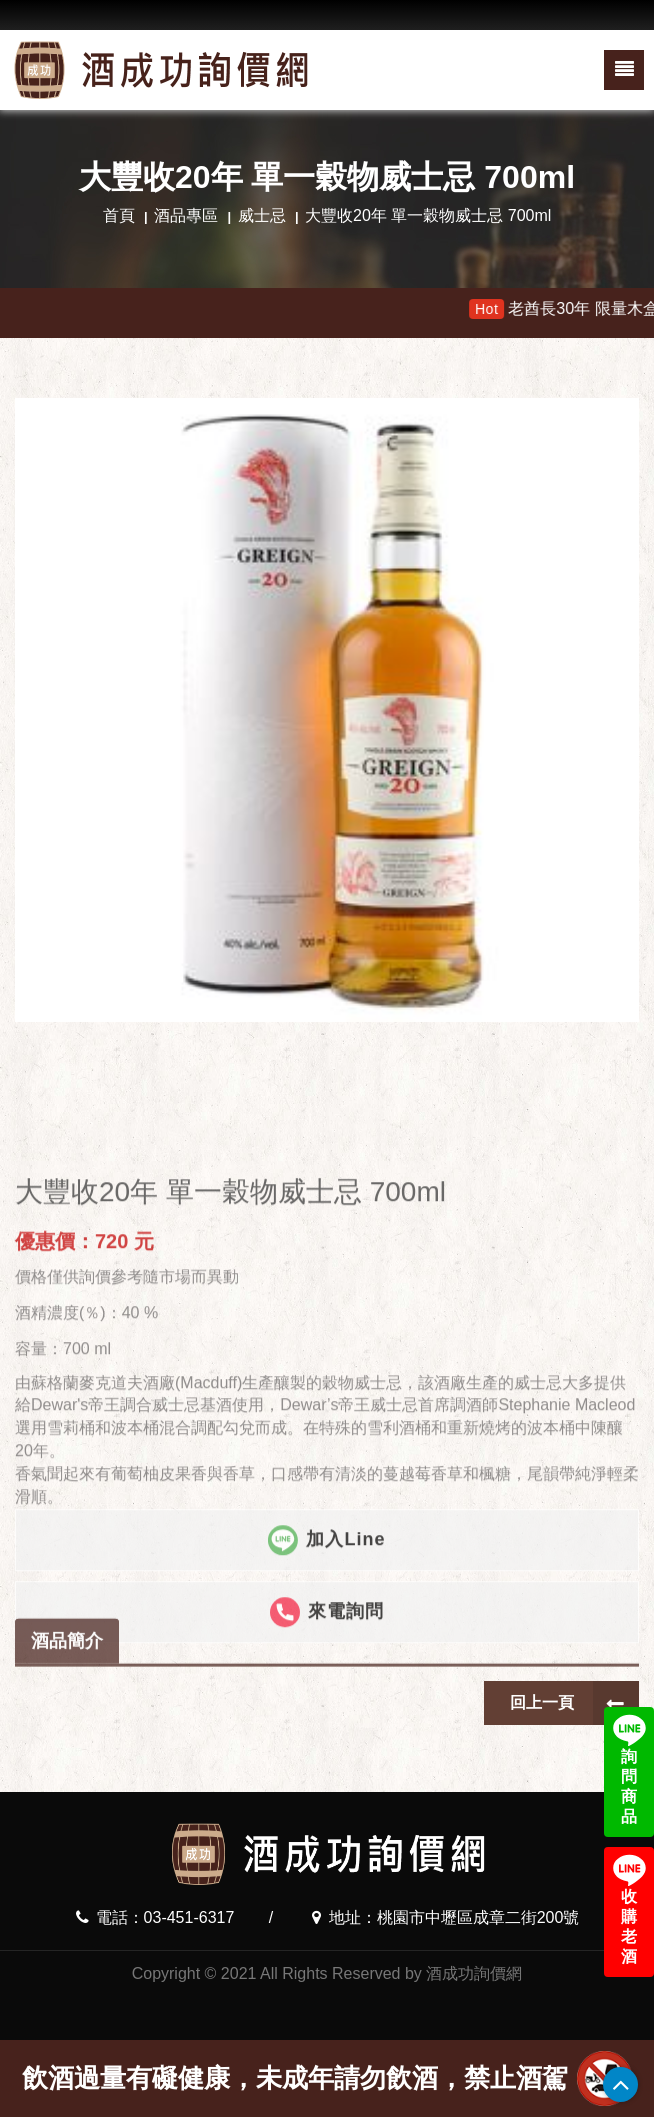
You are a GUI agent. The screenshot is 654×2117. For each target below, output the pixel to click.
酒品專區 (186, 215)
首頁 (119, 215)
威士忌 (262, 215)
